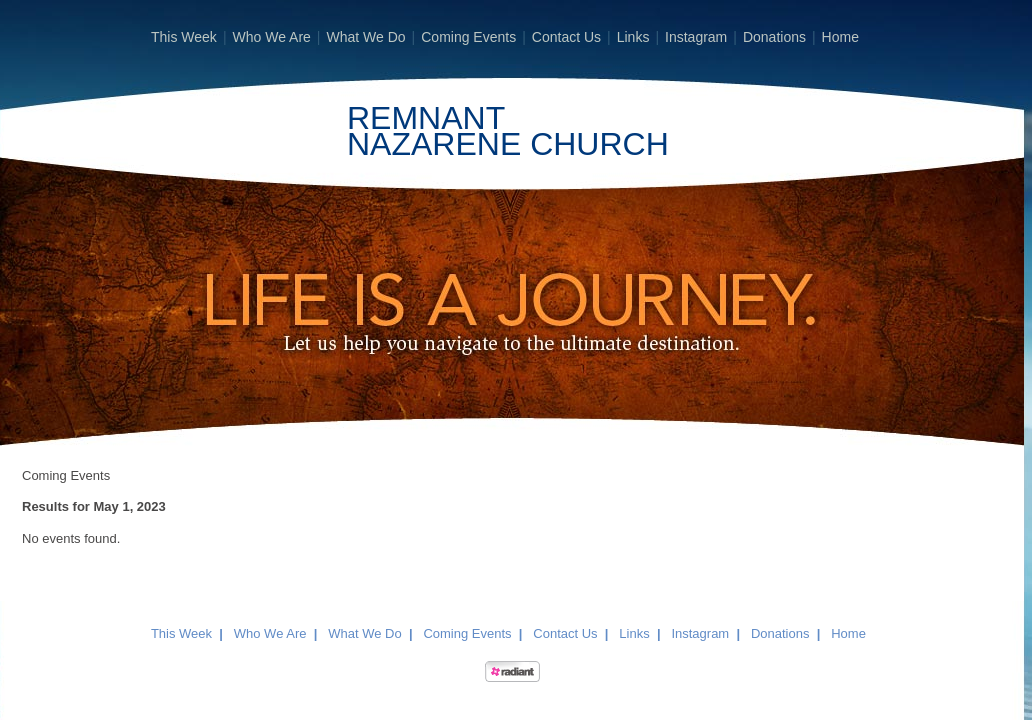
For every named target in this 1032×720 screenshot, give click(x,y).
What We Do (365, 37)
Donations (774, 37)
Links (633, 37)
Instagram (696, 37)
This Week (184, 37)
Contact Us (566, 37)
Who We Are (272, 37)
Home (840, 37)
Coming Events (468, 37)
